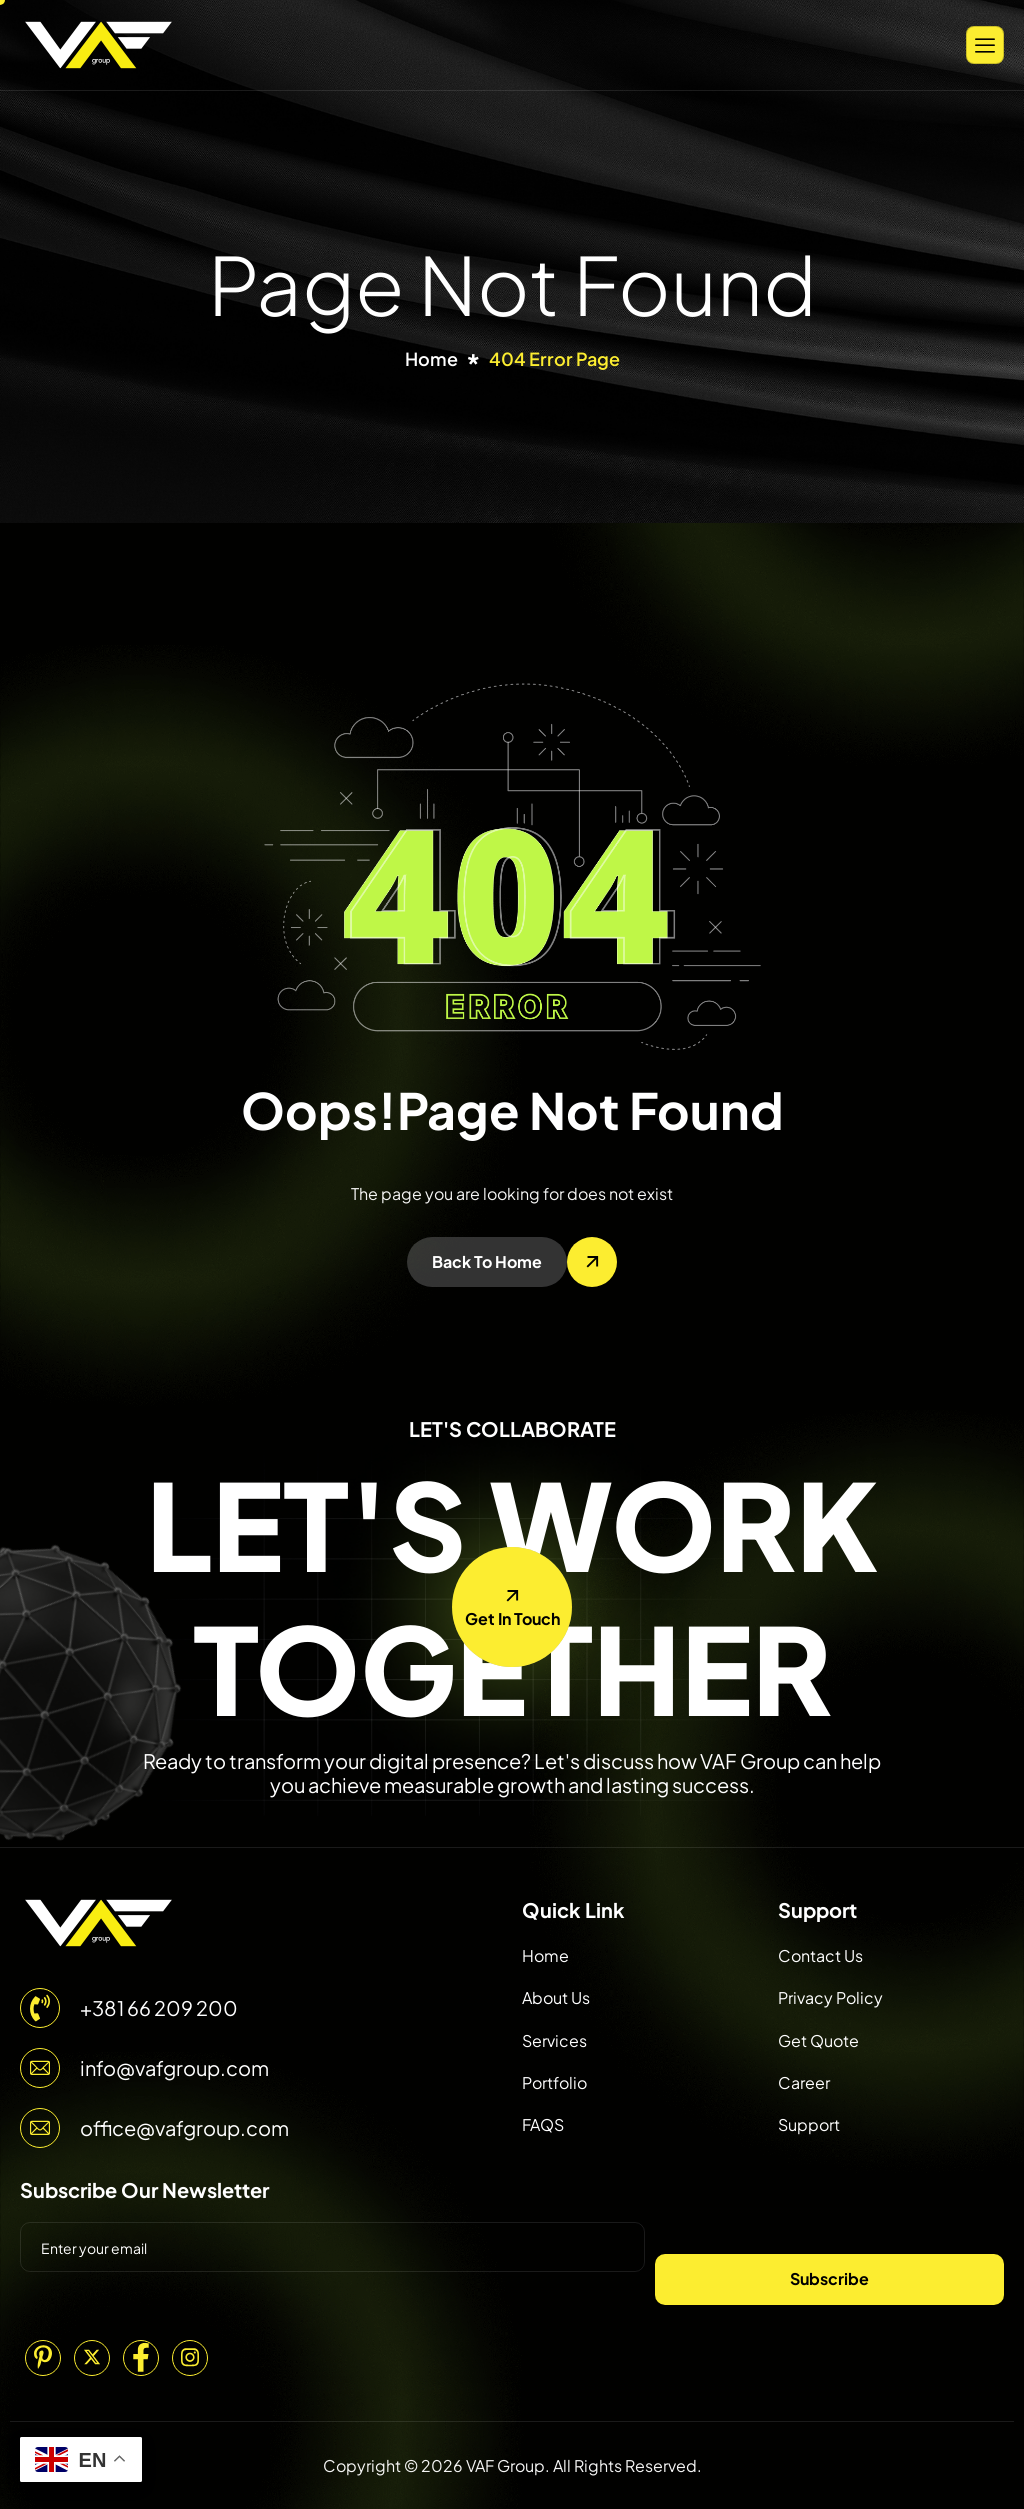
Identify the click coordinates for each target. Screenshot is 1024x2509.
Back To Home (487, 1261)
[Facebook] (141, 2358)
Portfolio (554, 2082)
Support (809, 2124)
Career (804, 2082)
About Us (556, 1997)
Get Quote (818, 2040)
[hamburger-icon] (985, 44)
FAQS (543, 2124)
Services (554, 2040)
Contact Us (820, 1955)
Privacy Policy (830, 1997)
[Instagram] (190, 2358)
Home (545, 1955)
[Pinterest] (43, 2358)
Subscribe (829, 2278)
